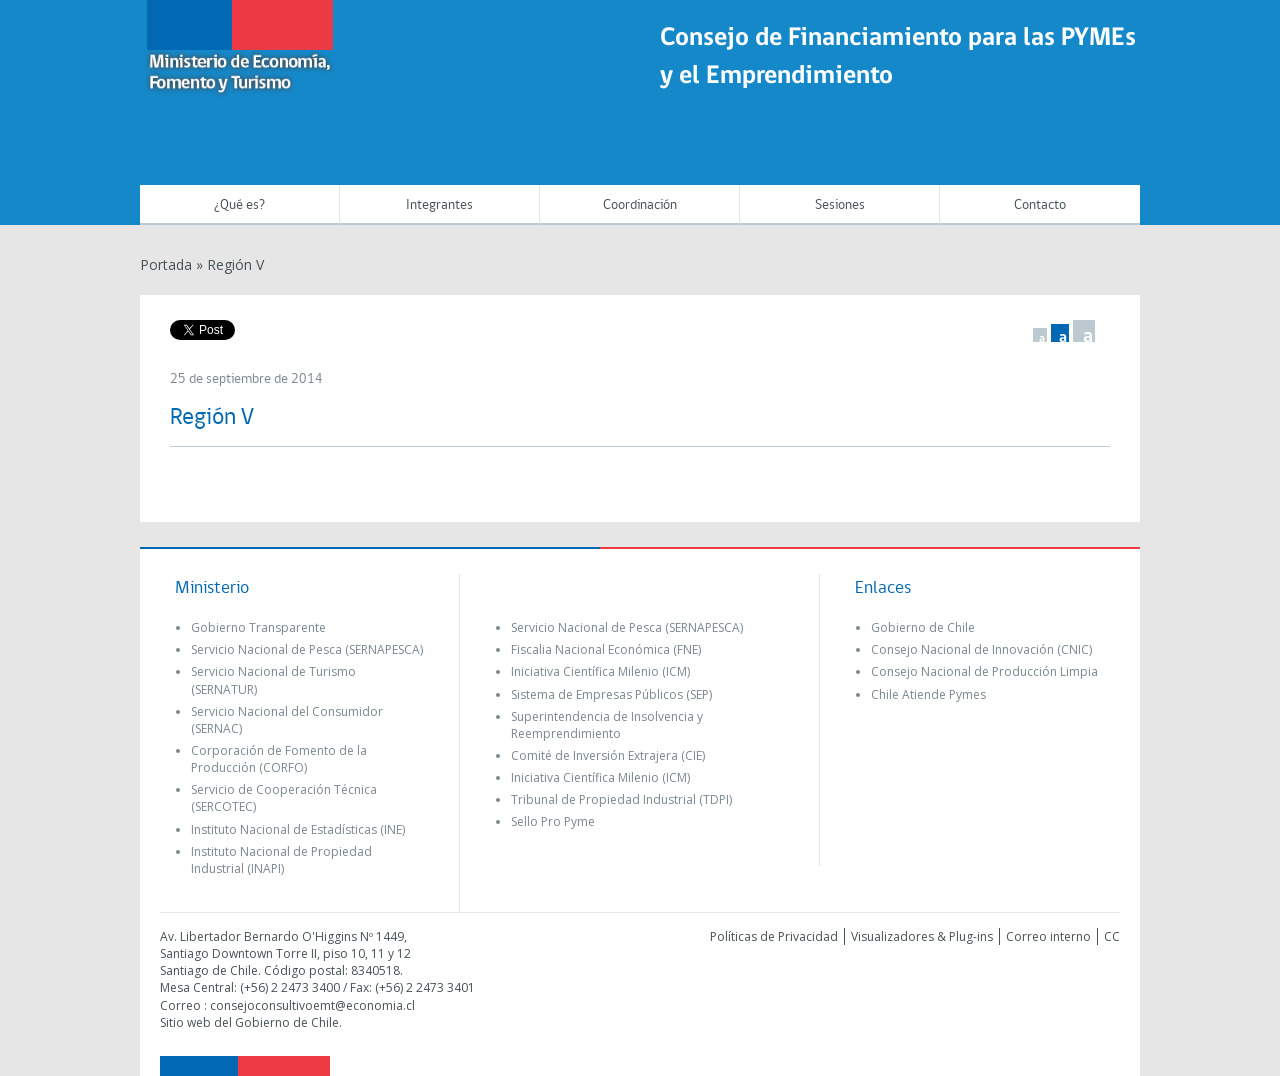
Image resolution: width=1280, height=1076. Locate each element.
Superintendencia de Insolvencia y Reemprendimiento (607, 725)
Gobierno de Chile (923, 627)
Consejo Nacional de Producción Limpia (984, 671)
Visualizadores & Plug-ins (922, 936)
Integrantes (439, 205)
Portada (166, 264)
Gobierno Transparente (258, 627)
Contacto (1040, 205)
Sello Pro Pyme (553, 821)
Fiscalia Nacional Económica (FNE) (606, 649)
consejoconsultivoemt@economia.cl (312, 1005)
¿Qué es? (239, 205)
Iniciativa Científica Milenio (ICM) (600, 671)
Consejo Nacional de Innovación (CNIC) (981, 649)
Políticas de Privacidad (774, 936)
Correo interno (1048, 936)
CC (1112, 936)
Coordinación (640, 205)
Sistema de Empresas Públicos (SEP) (611, 694)
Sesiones (840, 205)
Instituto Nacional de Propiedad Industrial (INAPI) (281, 860)
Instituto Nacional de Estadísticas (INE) (298, 829)
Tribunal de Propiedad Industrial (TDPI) (621, 799)
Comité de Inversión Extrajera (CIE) (608, 755)
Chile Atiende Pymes (928, 694)
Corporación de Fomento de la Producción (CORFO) (279, 759)
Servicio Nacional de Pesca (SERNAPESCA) (307, 649)
